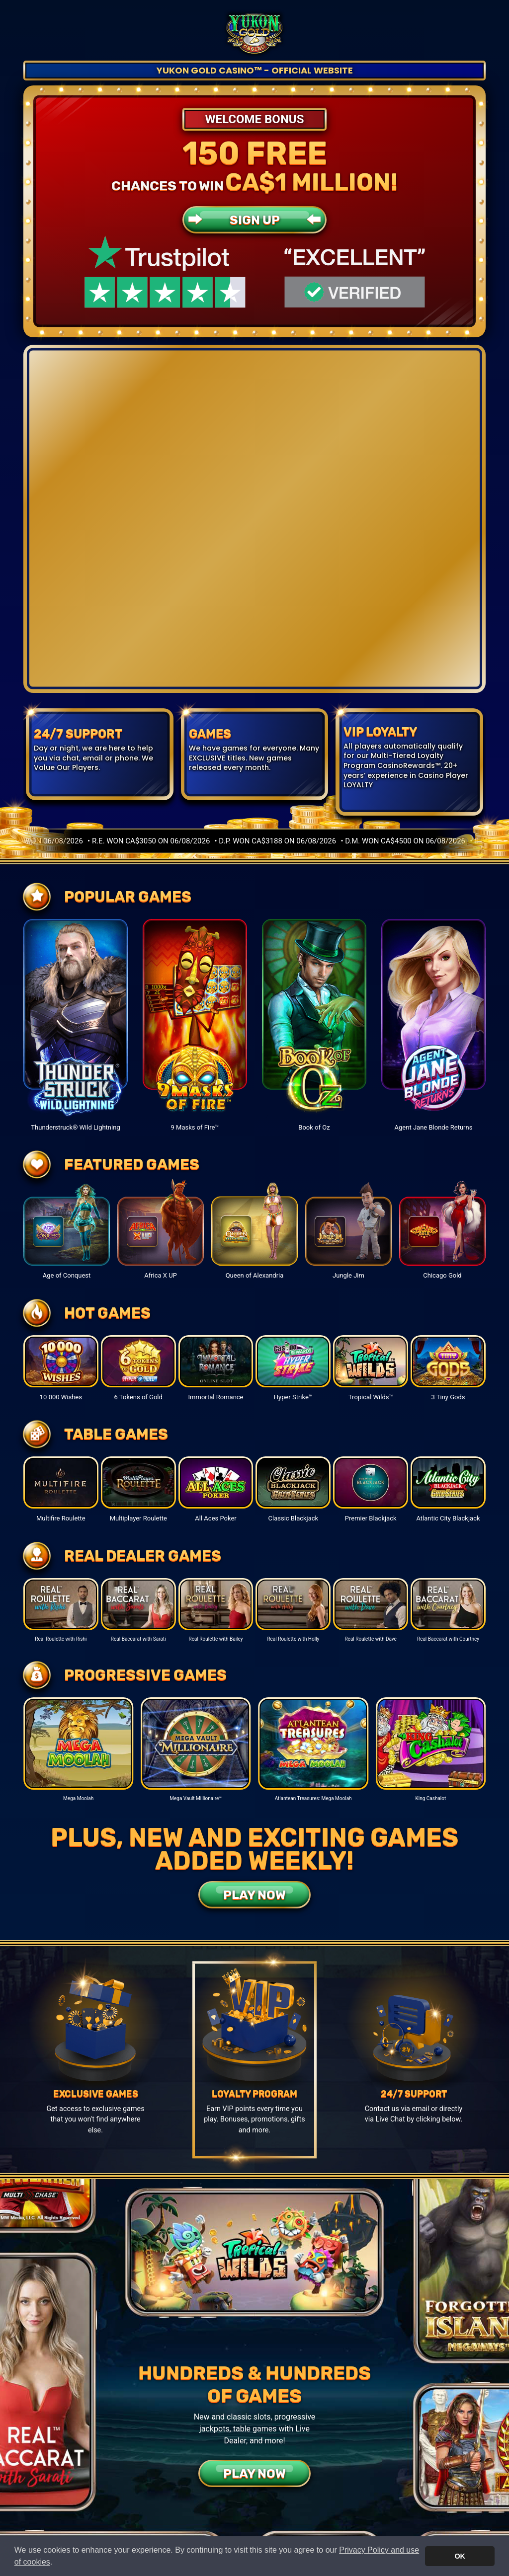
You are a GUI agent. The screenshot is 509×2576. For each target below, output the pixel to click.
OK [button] (459, 2556)
